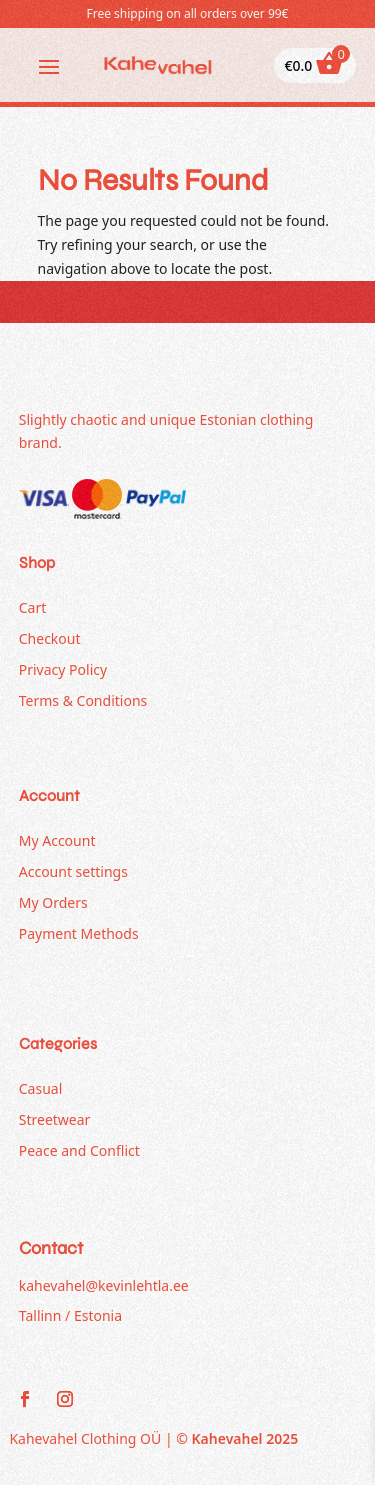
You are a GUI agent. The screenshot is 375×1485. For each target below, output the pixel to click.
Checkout (50, 638)
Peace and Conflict (79, 1150)
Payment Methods (79, 933)
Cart (33, 607)
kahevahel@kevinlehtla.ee (104, 1285)
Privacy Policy (63, 669)
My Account (57, 840)
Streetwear (55, 1119)
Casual (41, 1088)
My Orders (53, 902)
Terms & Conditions (83, 700)
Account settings (73, 871)
